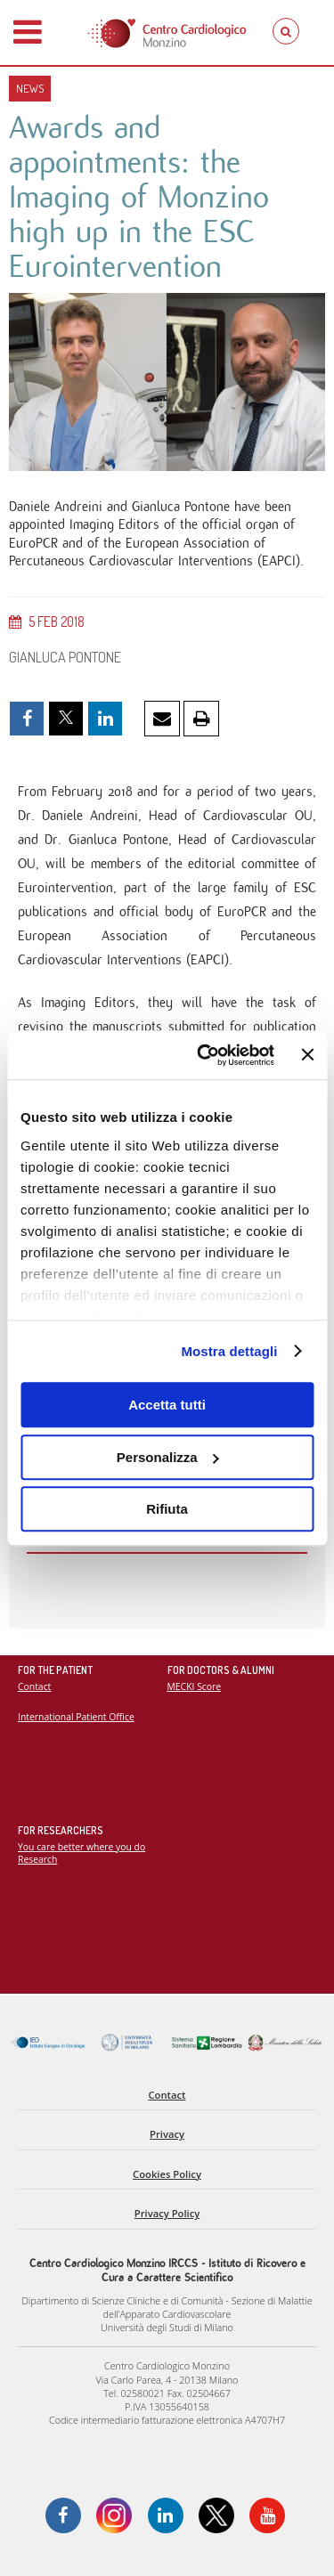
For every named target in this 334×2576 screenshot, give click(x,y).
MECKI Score (194, 1686)
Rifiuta (167, 1508)
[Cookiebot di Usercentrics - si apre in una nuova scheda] (204, 1055)
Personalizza (168, 1457)
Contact (34, 1686)
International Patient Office (76, 1717)
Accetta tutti (167, 1404)
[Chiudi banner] (307, 1055)
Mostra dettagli (229, 1351)
